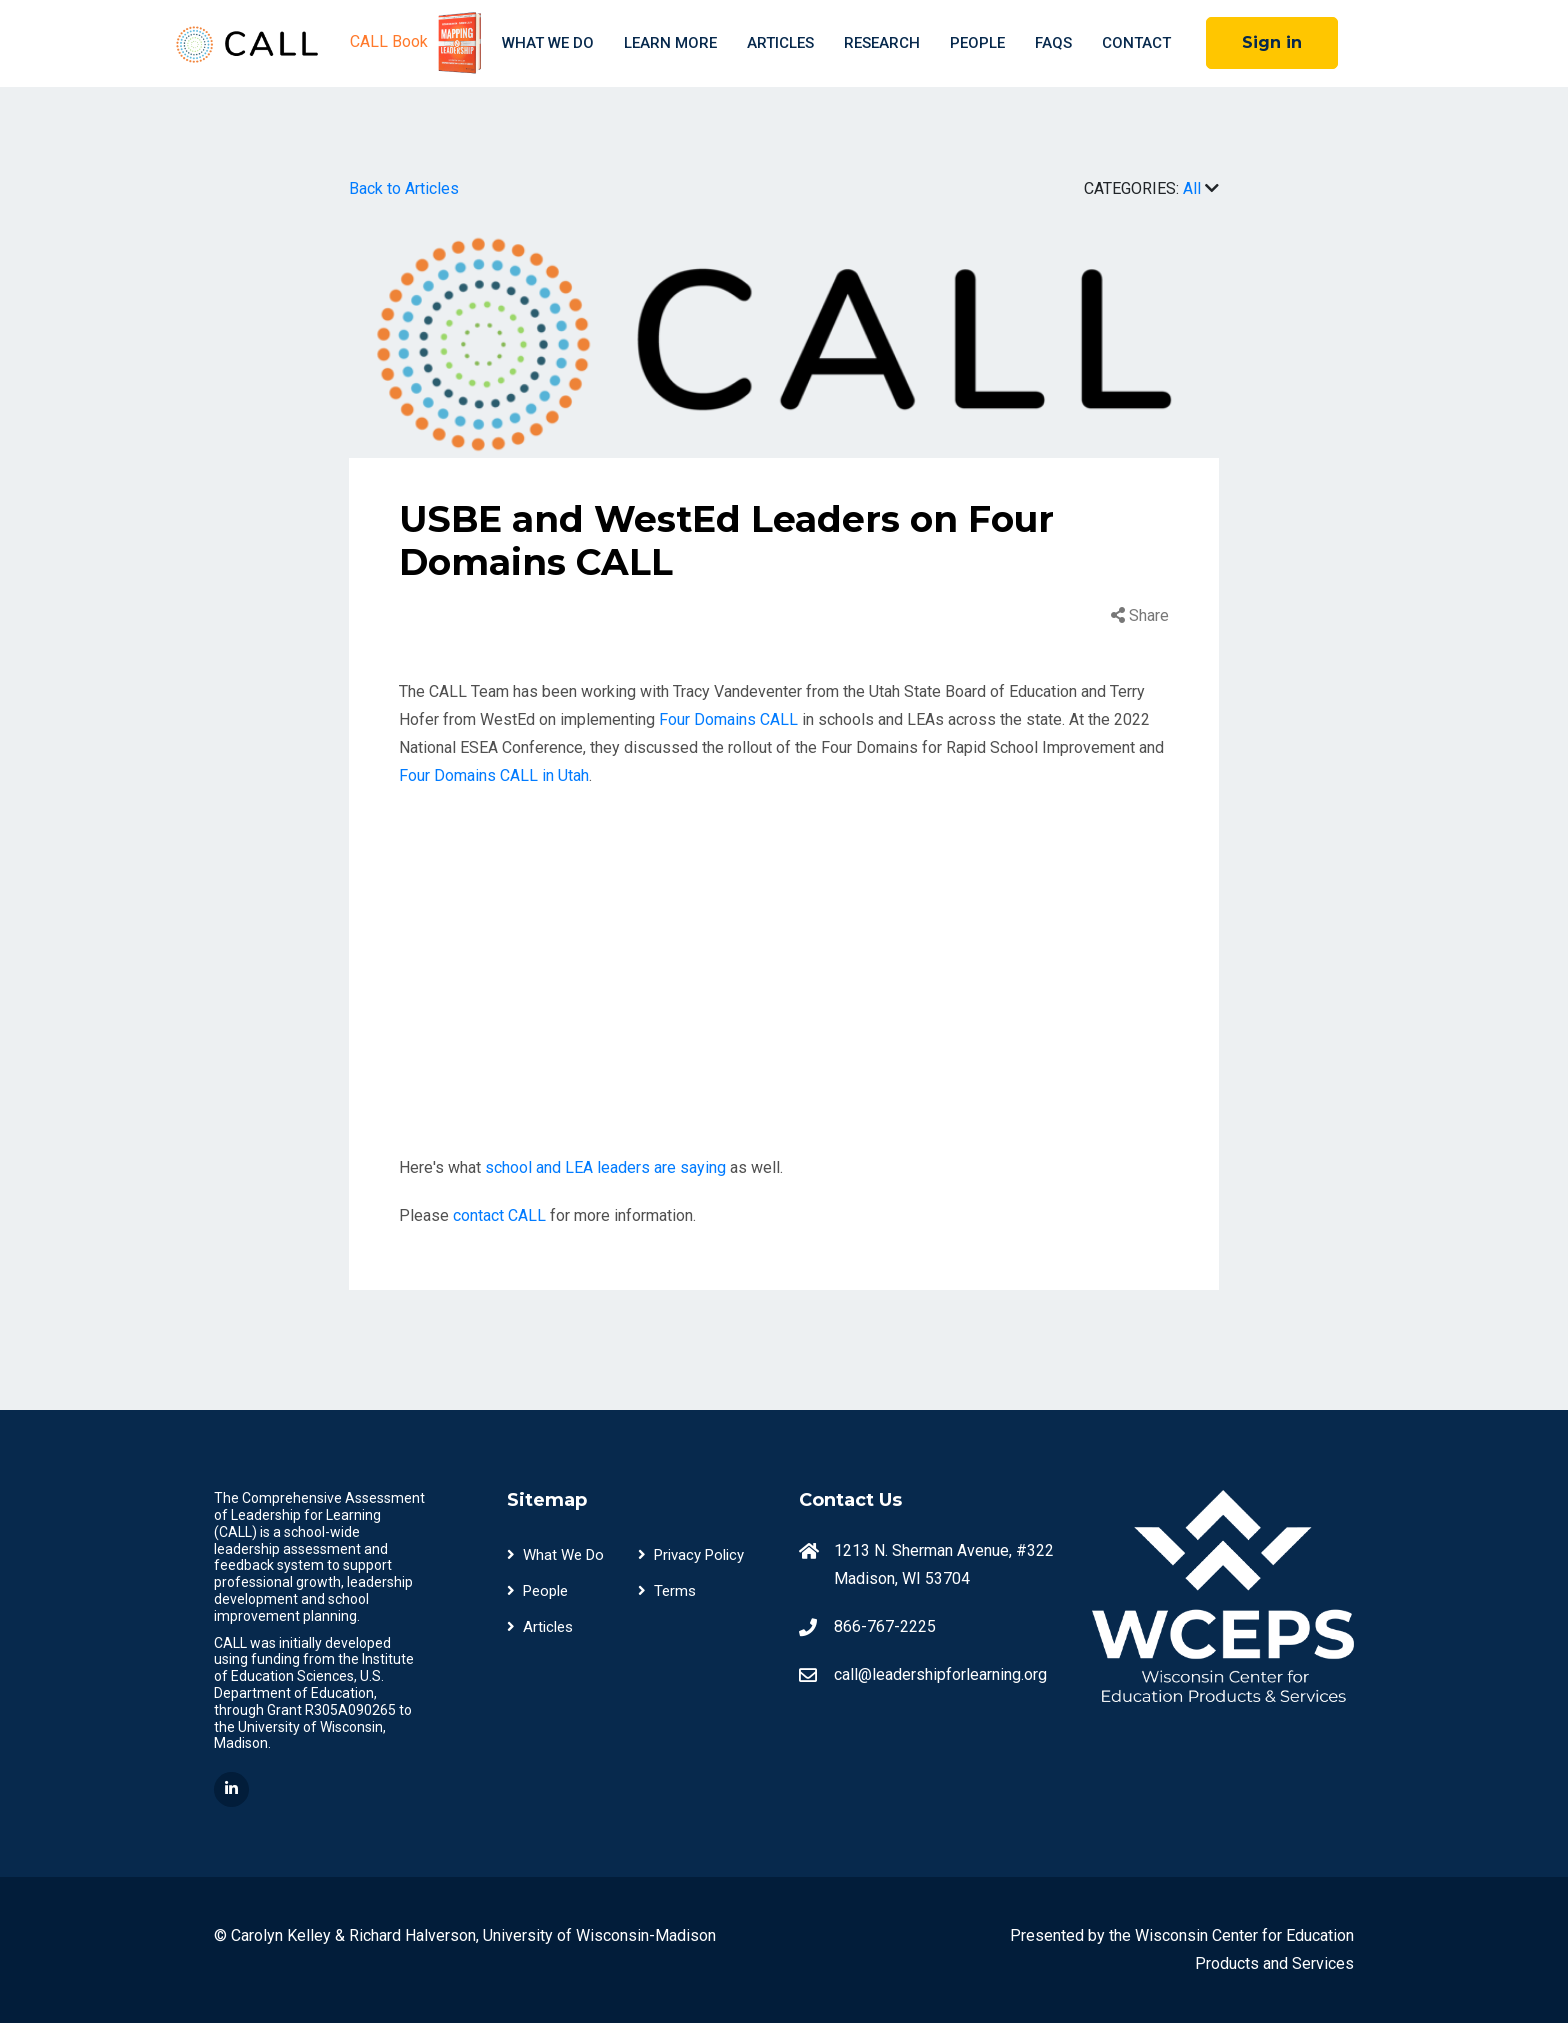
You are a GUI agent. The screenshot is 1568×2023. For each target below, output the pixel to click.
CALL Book (418, 43)
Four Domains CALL (728, 719)
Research (882, 43)
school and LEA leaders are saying (605, 1167)
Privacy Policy (691, 1555)
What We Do (548, 43)
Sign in (1272, 42)
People (977, 43)
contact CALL (499, 1215)
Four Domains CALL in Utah (494, 775)
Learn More (670, 43)
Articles (780, 43)
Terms (667, 1591)
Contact (1136, 43)
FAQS (1053, 43)
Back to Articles (404, 188)
